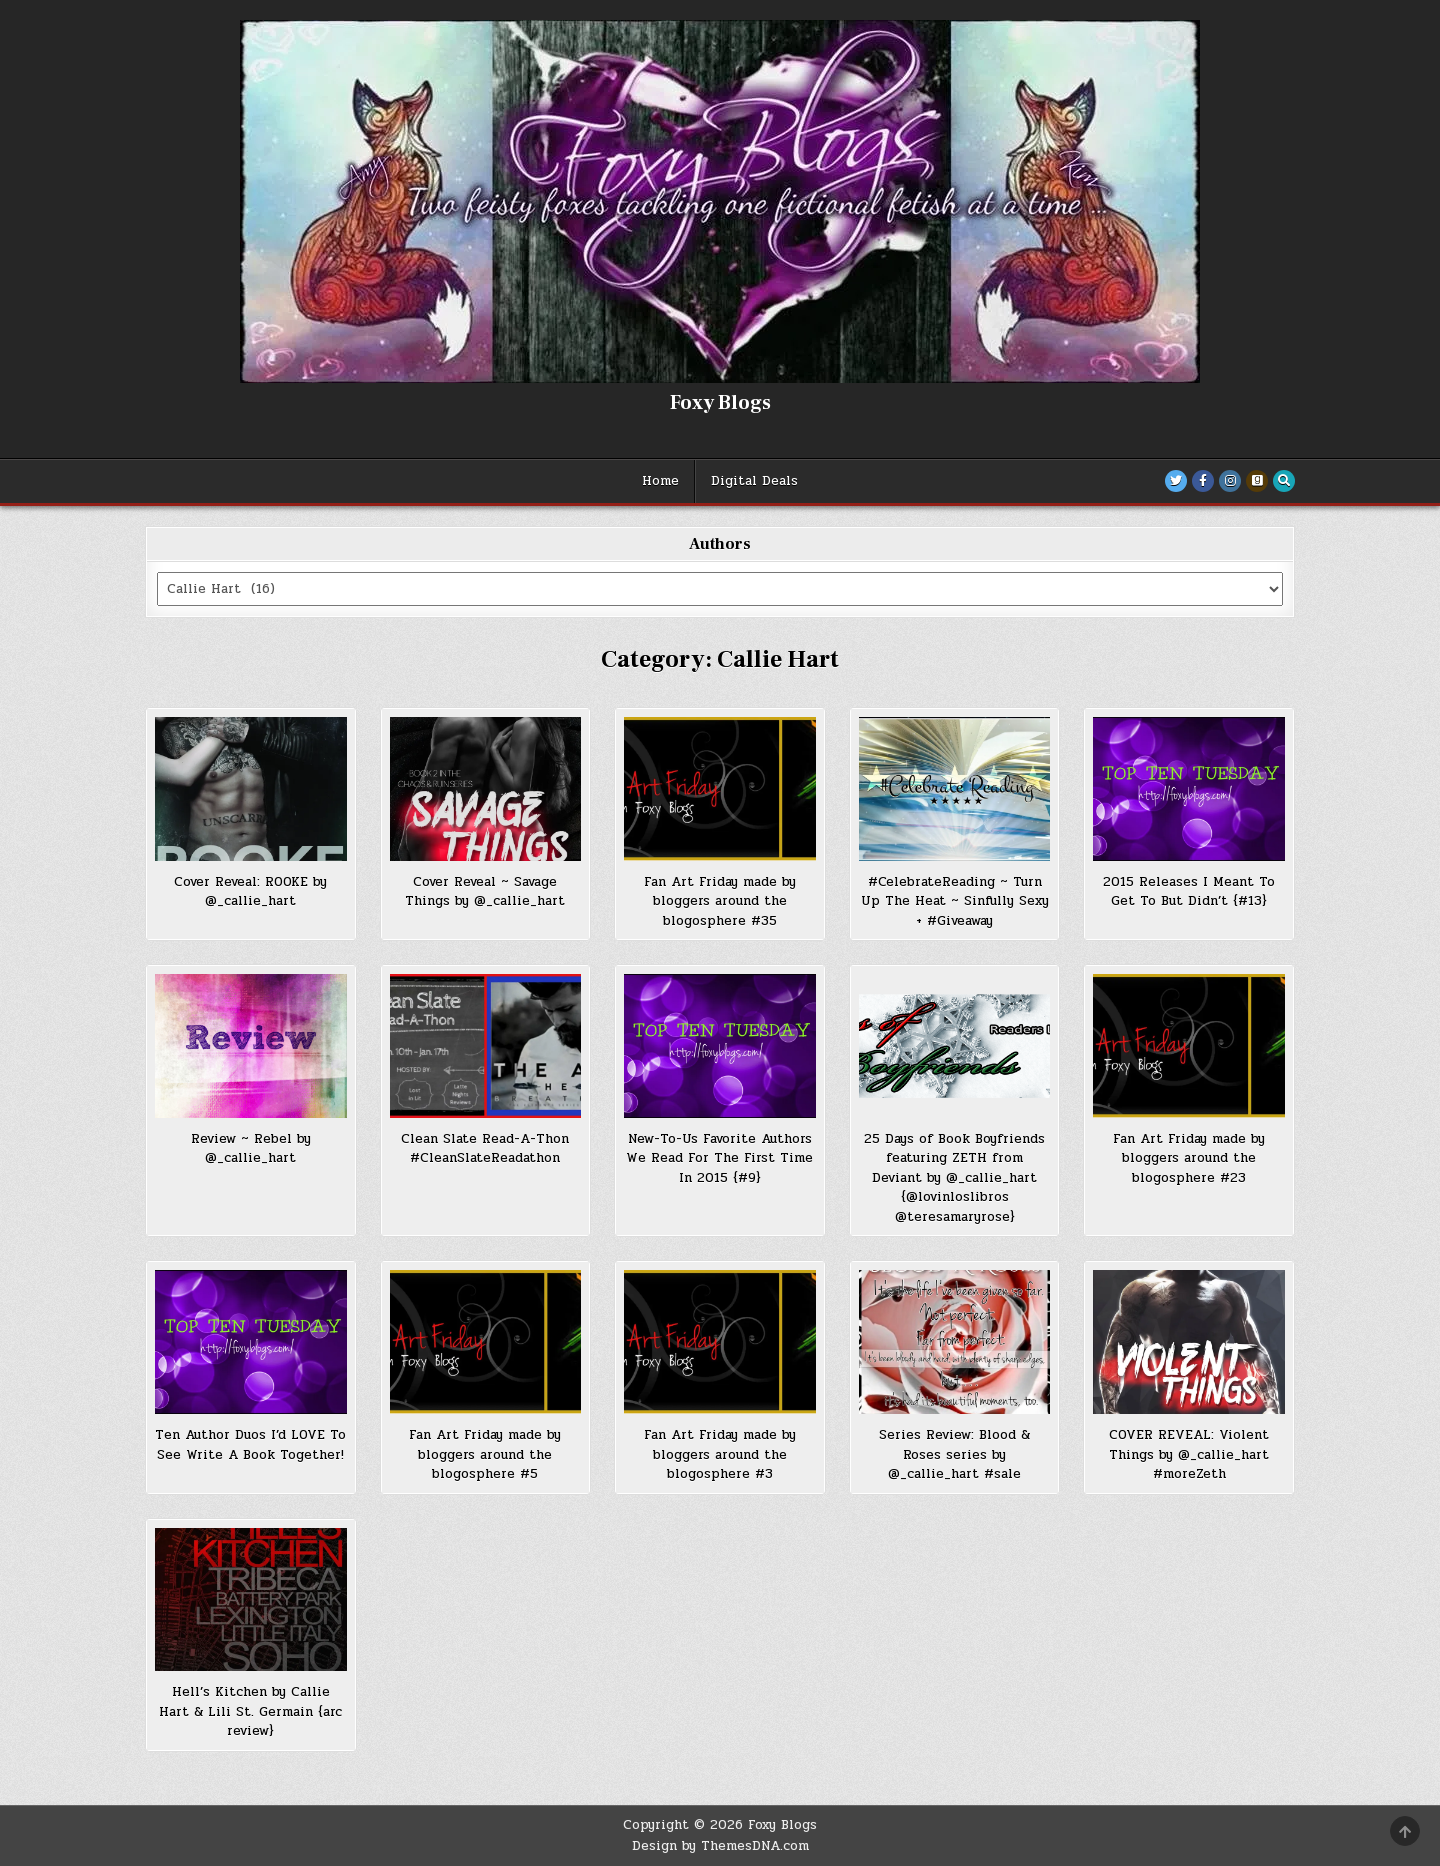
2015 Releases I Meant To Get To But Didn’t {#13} (1189, 892)
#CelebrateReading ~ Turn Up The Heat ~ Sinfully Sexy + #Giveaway (955, 901)
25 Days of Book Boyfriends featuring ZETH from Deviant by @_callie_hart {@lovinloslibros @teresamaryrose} (954, 1178)
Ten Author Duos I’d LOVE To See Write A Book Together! (250, 1445)
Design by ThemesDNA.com (720, 1846)
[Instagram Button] (1230, 481)
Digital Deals (754, 481)
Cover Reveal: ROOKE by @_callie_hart (250, 892)
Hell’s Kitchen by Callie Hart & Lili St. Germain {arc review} (250, 1711)
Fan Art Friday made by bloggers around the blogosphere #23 (1189, 1158)
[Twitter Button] (1176, 481)
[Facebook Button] (1203, 481)
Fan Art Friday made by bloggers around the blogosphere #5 (485, 1454)
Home (660, 481)
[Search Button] (1284, 481)
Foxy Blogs (720, 403)
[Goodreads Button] (1257, 481)
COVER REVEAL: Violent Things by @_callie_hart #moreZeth (1189, 1454)
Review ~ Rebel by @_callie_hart (251, 1149)
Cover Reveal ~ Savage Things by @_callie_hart (485, 892)
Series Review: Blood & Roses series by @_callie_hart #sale (954, 1454)
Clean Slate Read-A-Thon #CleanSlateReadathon (485, 1149)
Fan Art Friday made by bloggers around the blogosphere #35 (720, 901)
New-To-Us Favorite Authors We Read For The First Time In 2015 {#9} (719, 1158)
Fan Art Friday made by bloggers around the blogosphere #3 (720, 1454)
